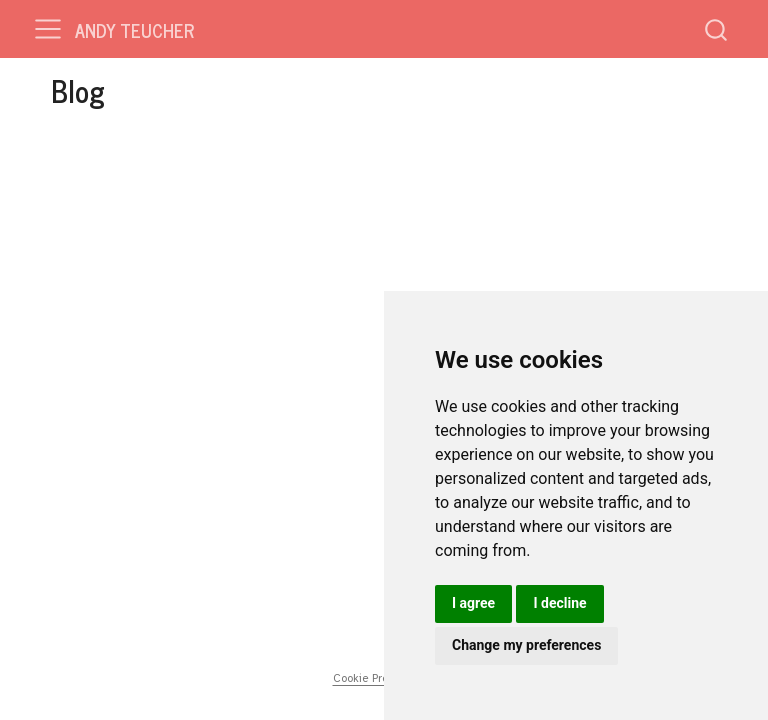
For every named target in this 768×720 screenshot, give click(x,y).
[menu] (48, 29)
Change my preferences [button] (526, 645)
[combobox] (717, 28)
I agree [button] (473, 603)
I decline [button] (559, 603)
